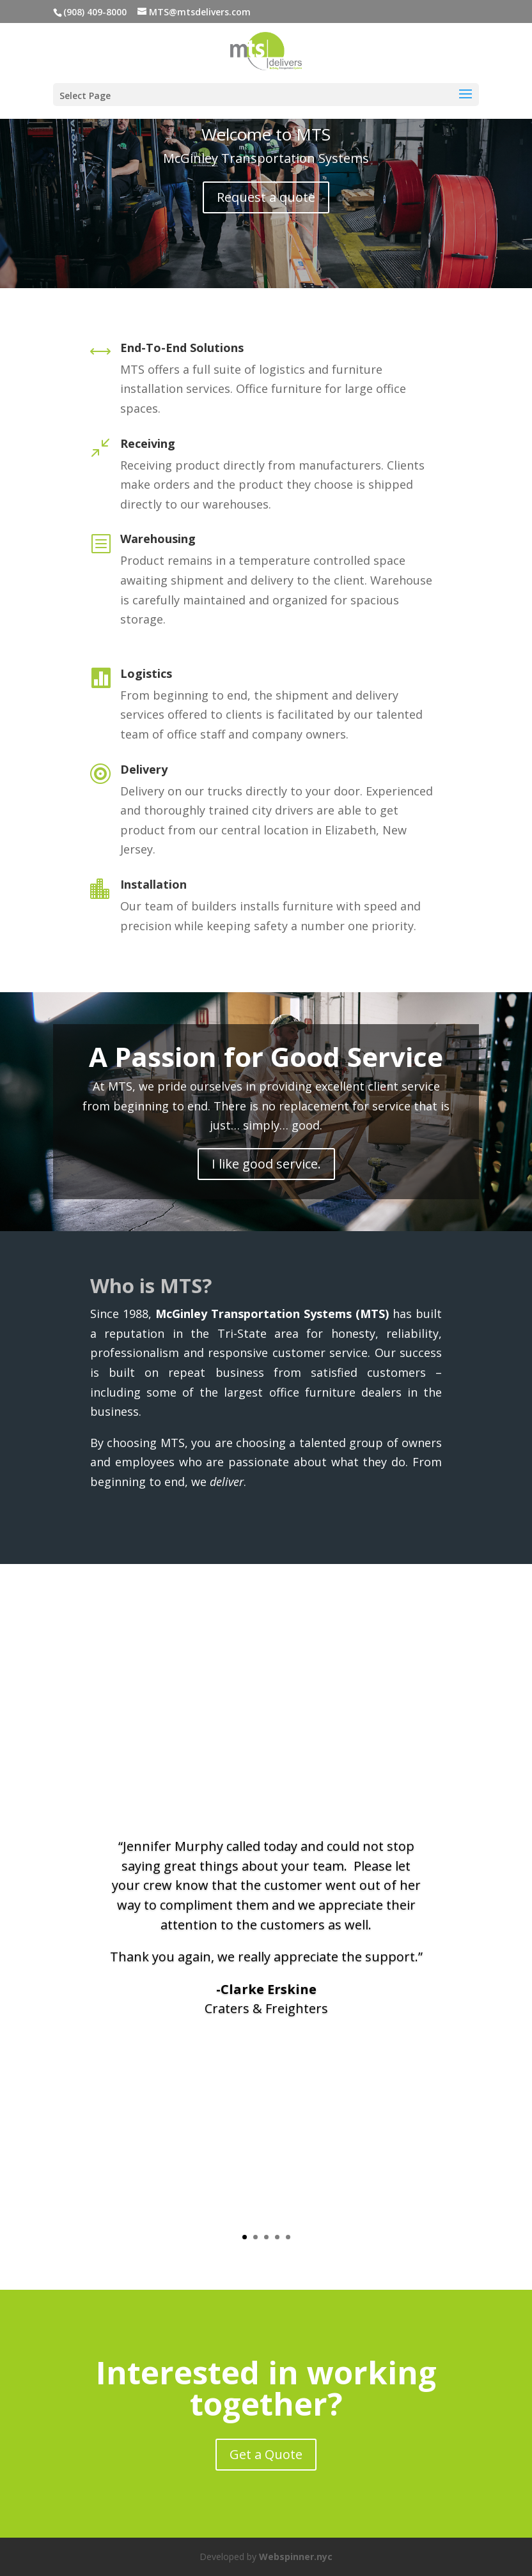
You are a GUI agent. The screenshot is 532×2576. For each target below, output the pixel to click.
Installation (153, 884)
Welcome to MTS (266, 134)
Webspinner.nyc (295, 2556)
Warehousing (158, 538)
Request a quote (266, 197)
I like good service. (266, 1163)
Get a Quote (266, 2454)
